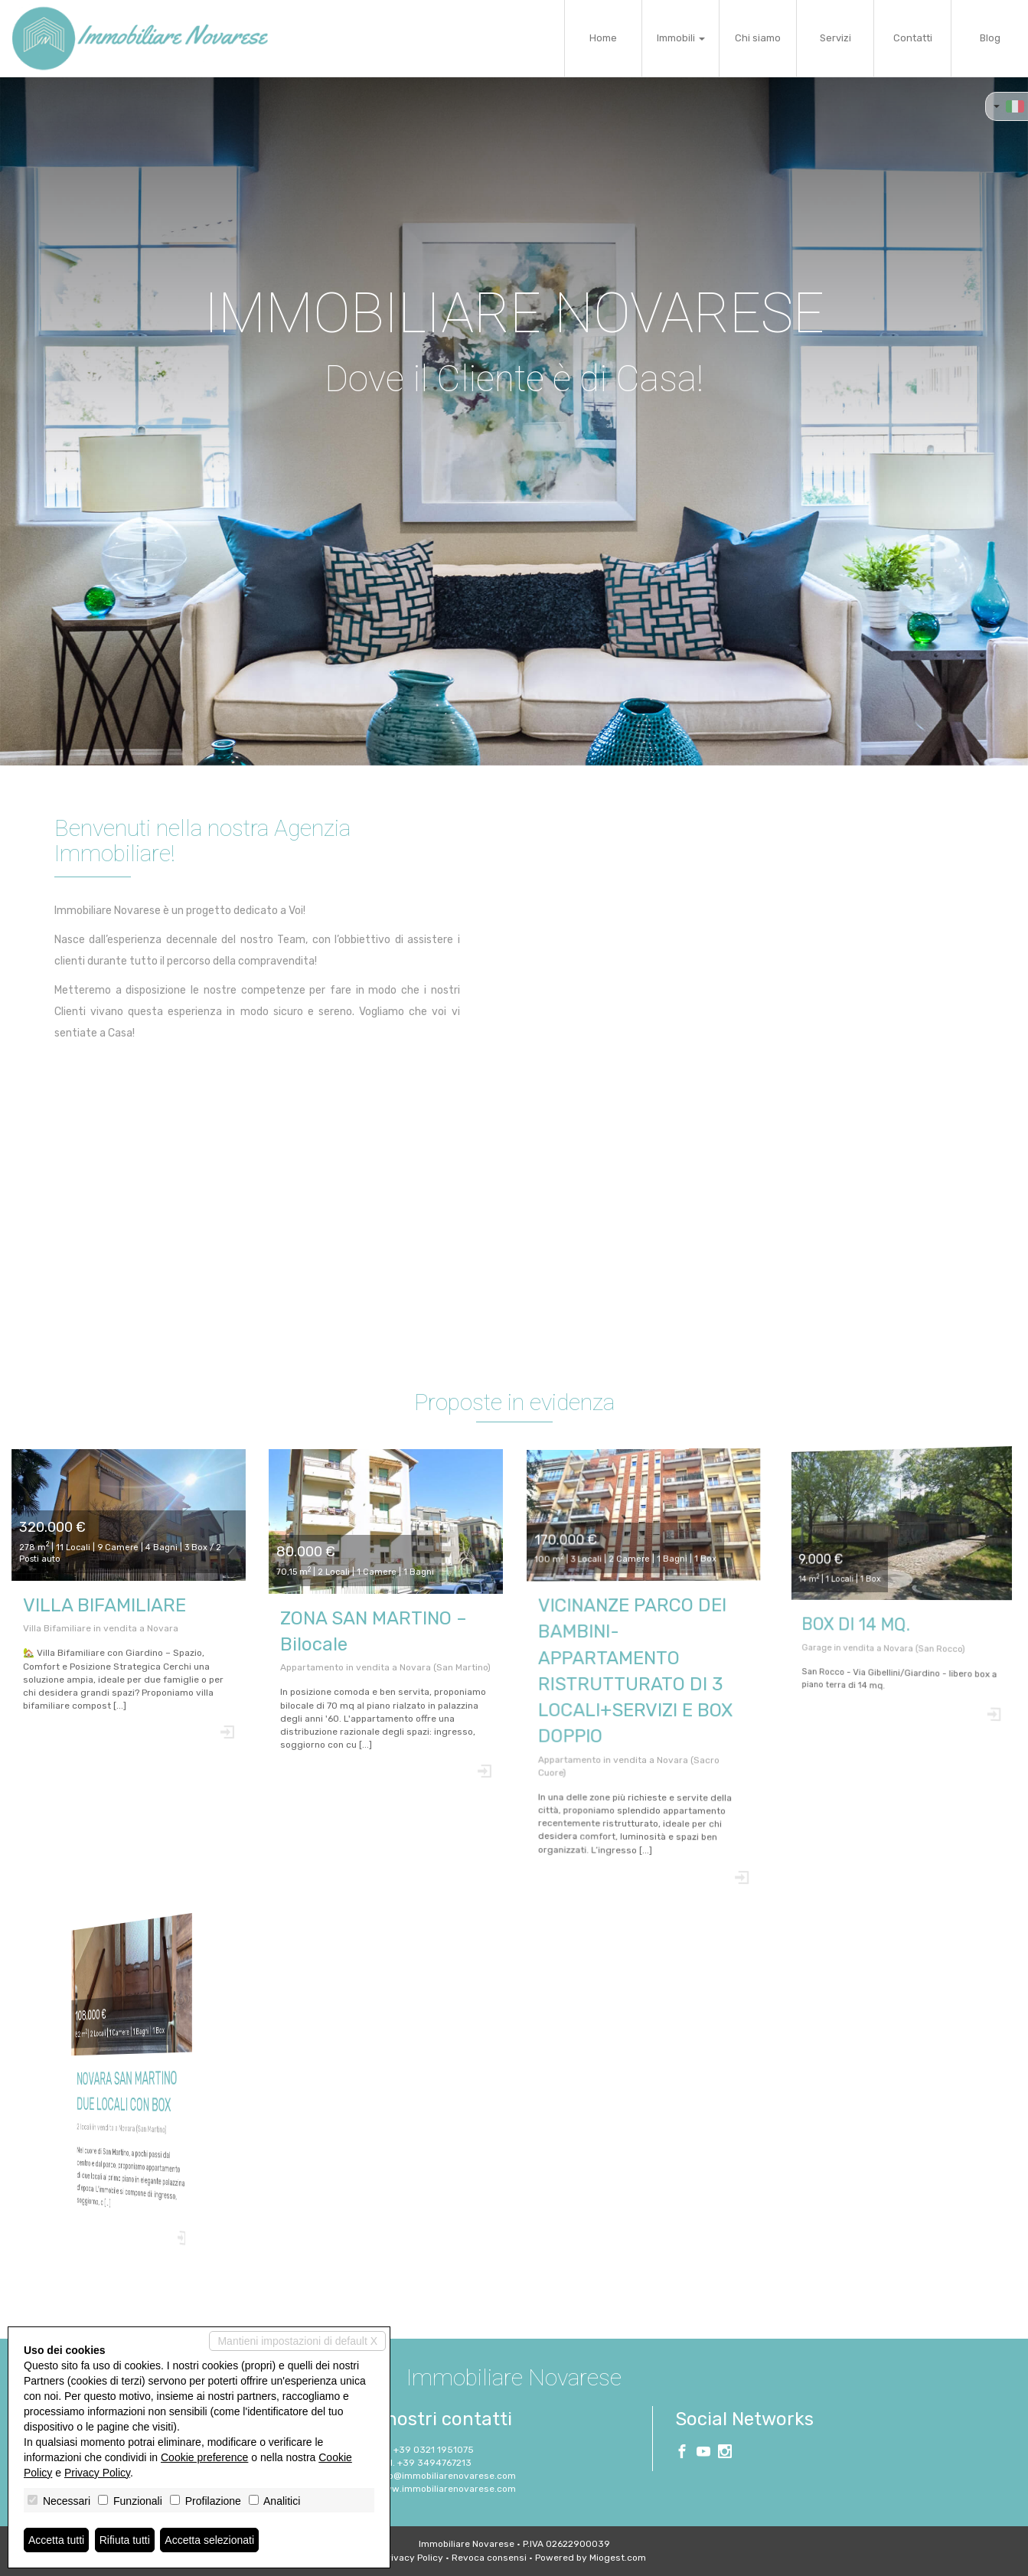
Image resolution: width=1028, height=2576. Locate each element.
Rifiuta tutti (125, 2540)
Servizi (835, 38)
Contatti (912, 38)
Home (603, 38)
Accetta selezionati (209, 2540)
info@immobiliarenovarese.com (446, 2475)
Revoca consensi (489, 2557)
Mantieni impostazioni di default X (297, 2341)
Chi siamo (758, 38)
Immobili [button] (681, 38)
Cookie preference (204, 2457)
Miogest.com (617, 2557)
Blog (990, 38)
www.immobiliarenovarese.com (446, 2488)
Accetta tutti (56, 2540)
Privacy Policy (412, 2557)
